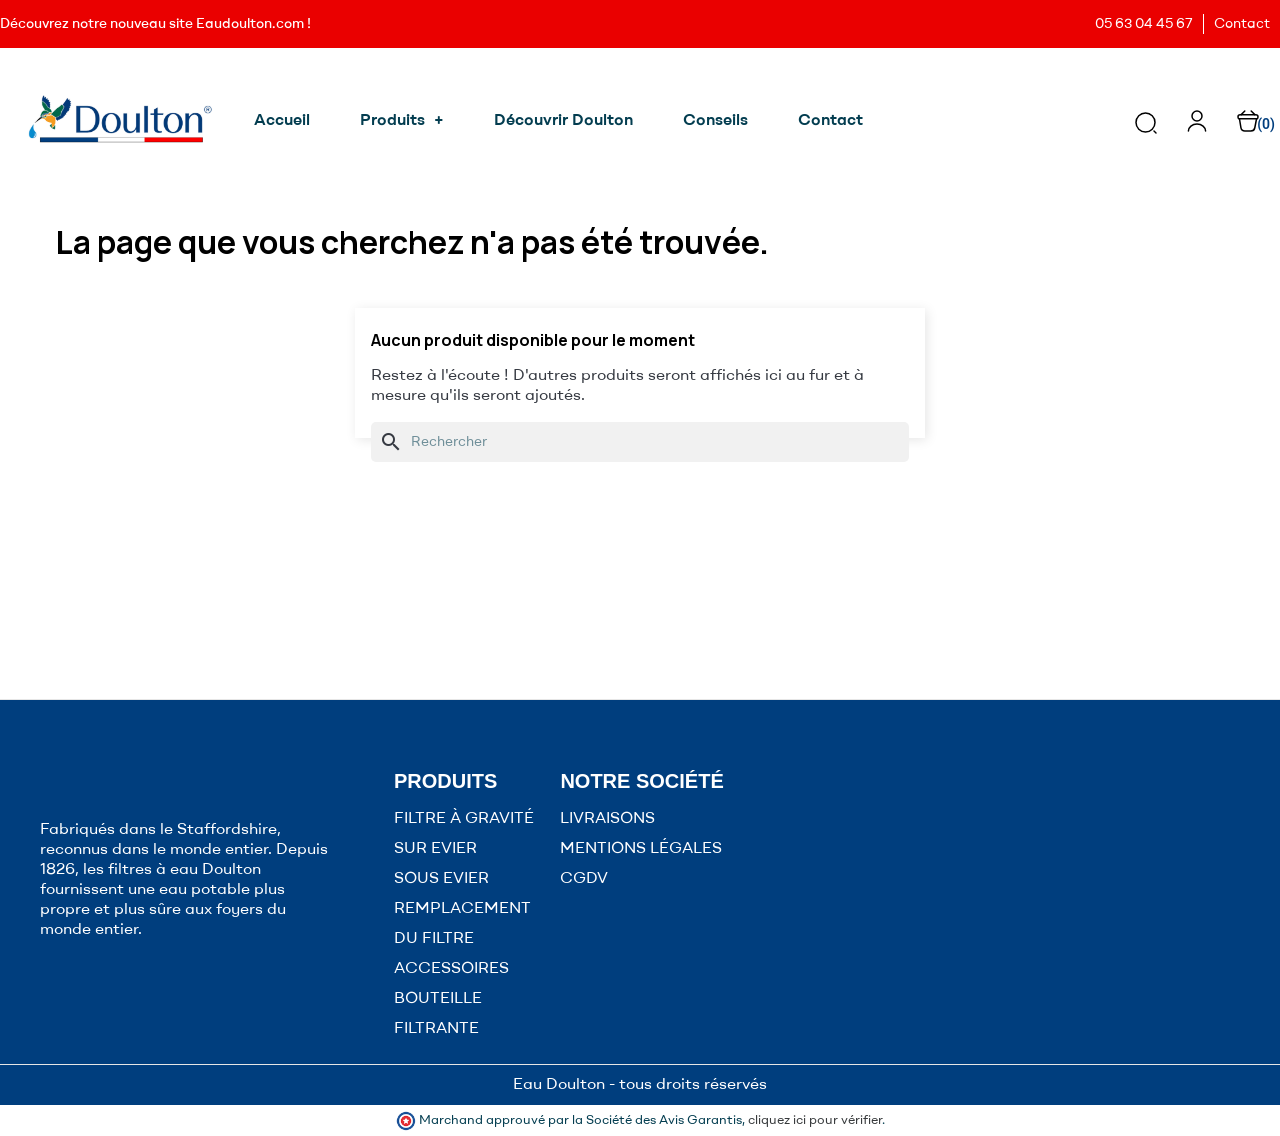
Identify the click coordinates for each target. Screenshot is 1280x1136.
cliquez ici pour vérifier (815, 1121)
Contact (1242, 24)
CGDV (584, 879)
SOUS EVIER (441, 879)
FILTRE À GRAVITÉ (464, 819)
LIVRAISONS (607, 819)
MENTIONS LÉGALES (641, 849)
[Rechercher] (640, 442)
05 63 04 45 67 (1144, 24)
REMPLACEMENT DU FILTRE (462, 924)
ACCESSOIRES (451, 969)
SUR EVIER (435, 849)
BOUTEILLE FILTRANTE (438, 1014)
